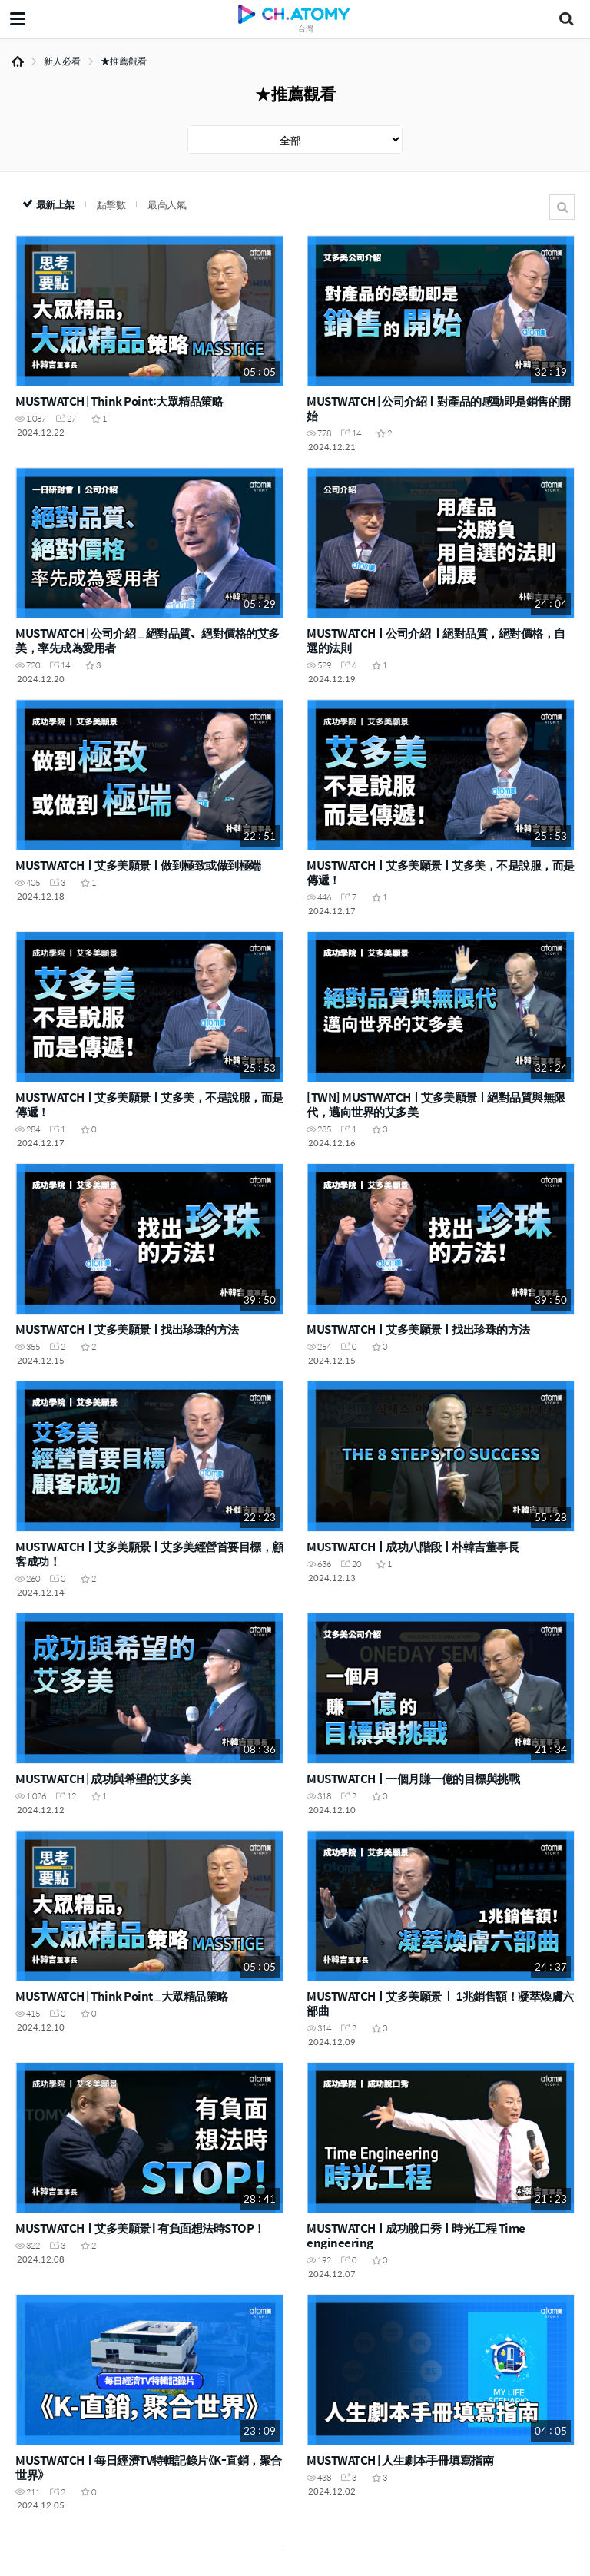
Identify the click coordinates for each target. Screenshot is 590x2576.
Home (18, 61)
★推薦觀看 (124, 61)
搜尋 (562, 207)
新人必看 (62, 61)
